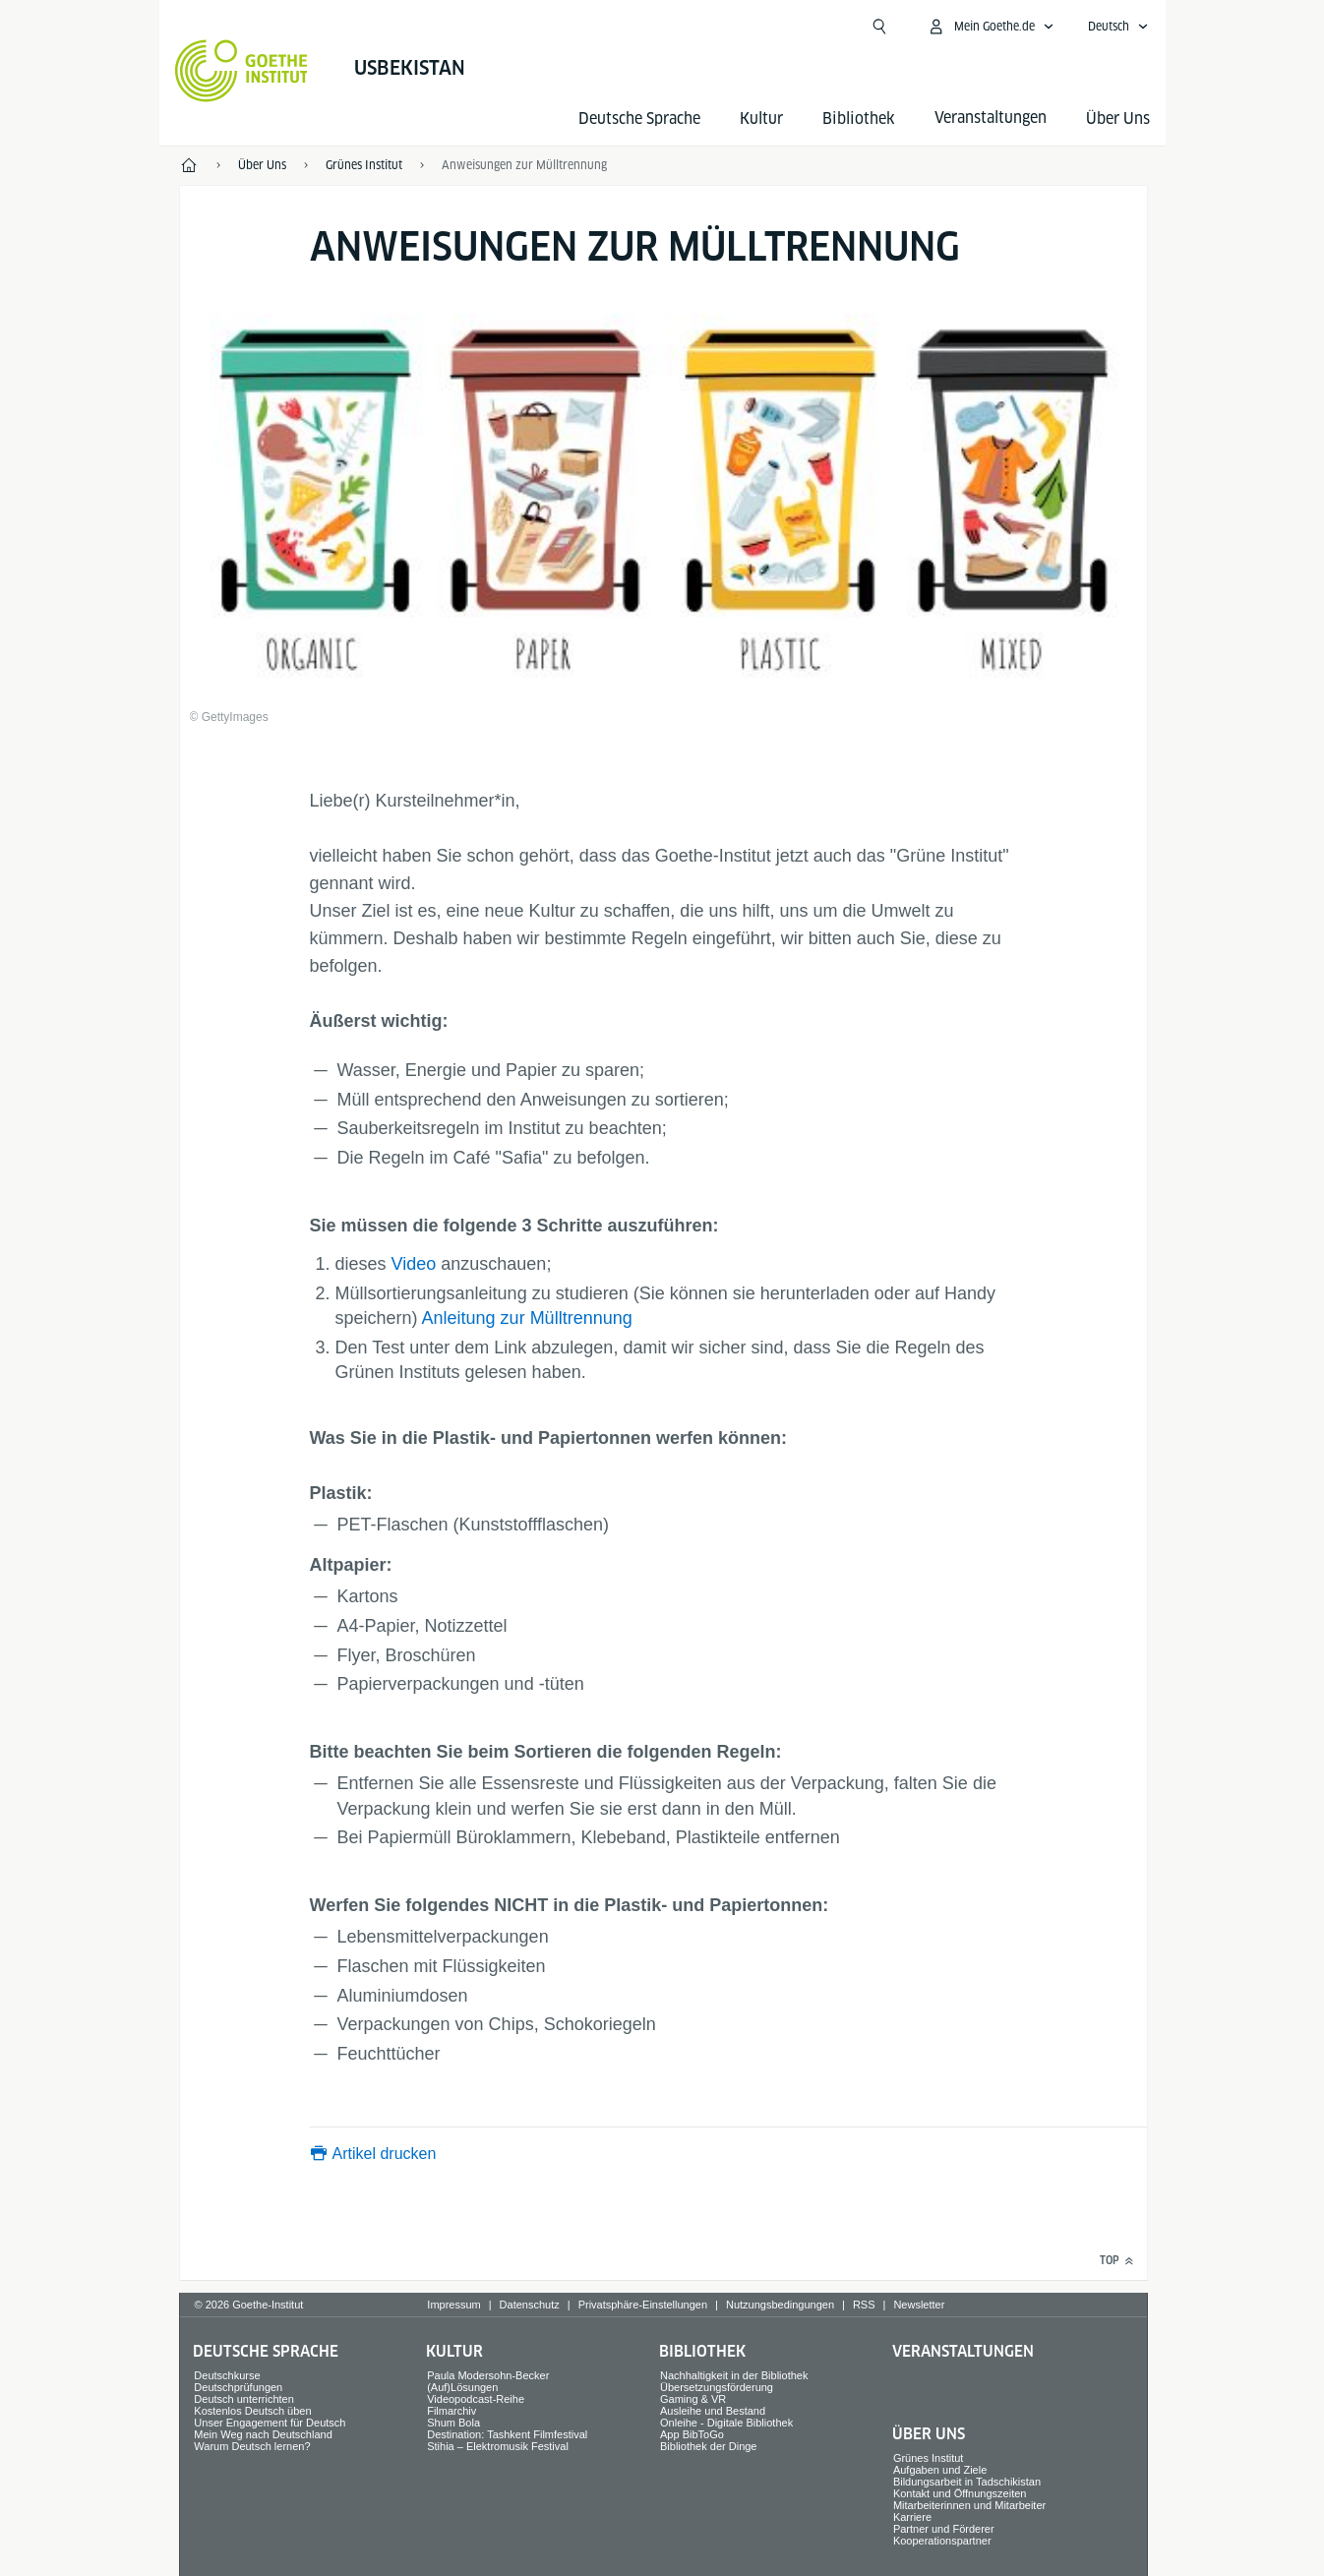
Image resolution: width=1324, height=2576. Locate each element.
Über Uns (1118, 118)
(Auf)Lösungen (462, 2387)
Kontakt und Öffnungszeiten (960, 2493)
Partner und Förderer (943, 2529)
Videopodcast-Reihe (475, 2399)
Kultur (761, 118)
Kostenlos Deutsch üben (252, 2411)
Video (414, 1264)
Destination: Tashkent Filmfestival (507, 2434)
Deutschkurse (227, 2375)
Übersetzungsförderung (716, 2387)
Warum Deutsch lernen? (252, 2446)
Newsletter (918, 2304)
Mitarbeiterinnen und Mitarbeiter (969, 2505)
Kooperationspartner (942, 2540)
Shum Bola (453, 2422)
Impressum (453, 2304)
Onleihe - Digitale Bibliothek (726, 2422)
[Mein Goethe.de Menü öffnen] (990, 26)
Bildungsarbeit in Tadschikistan (967, 2481)
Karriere (912, 2517)
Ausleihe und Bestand (712, 2411)
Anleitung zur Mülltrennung (527, 1318)
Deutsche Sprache (639, 118)
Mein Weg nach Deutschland (262, 2434)
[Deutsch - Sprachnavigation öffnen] (1118, 26)
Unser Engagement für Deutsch (269, 2422)
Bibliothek (858, 118)
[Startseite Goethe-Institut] (241, 70)
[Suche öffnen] (879, 26)
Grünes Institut (928, 2458)
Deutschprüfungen (238, 2387)
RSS (864, 2304)
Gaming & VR (693, 2399)
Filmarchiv (451, 2411)
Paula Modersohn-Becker (488, 2375)
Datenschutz (530, 2304)
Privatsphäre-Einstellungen (642, 2304)
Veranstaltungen (963, 2351)
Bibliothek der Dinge (708, 2446)
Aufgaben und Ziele (940, 2470)
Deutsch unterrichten (244, 2399)
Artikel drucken (384, 2153)
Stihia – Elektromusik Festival (498, 2446)
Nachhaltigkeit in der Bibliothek (734, 2375)
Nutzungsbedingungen (780, 2304)
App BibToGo (692, 2434)
